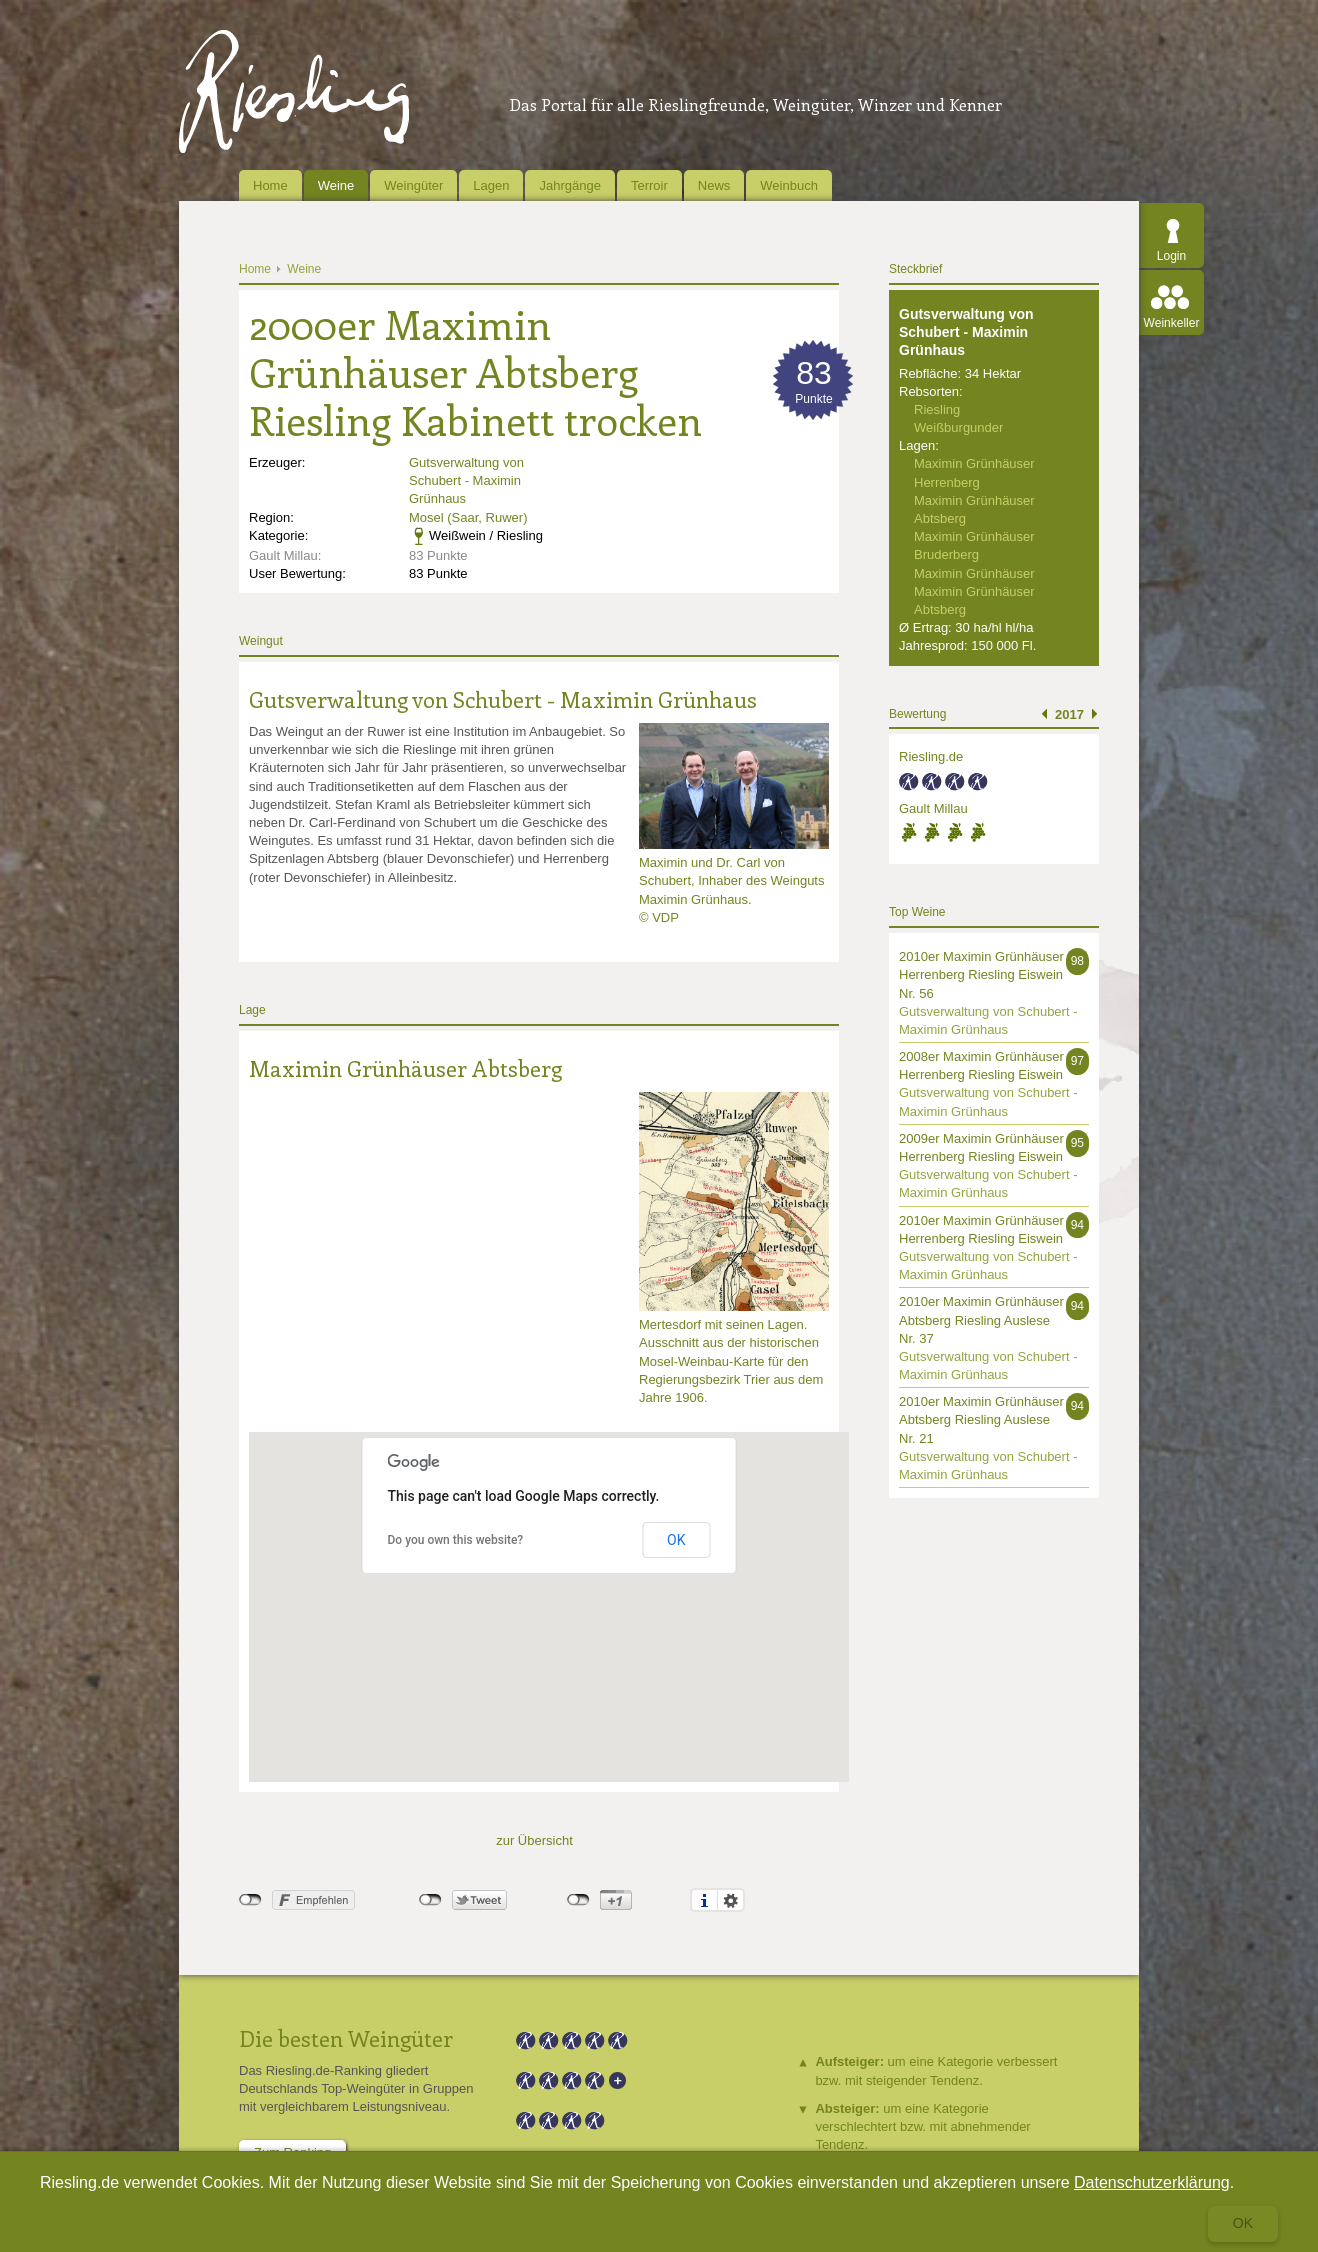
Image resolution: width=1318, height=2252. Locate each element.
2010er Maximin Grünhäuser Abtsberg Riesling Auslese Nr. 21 (981, 1419)
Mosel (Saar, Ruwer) (468, 517)
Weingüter (413, 185)
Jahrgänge (569, 185)
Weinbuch (789, 185)
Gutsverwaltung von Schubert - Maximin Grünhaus (466, 480)
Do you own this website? (456, 1540)
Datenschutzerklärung (1152, 2182)
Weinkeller (1172, 323)
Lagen (491, 185)
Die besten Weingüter (346, 2038)
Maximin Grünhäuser (974, 573)
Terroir (649, 185)
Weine (336, 185)
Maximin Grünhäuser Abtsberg (405, 1068)
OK (676, 1540)
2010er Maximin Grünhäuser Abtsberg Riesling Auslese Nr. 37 (981, 1319)
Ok (1243, 2223)
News (714, 185)
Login (1171, 256)
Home (270, 185)
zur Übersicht (534, 1840)
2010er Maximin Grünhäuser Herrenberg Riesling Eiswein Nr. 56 (981, 974)
